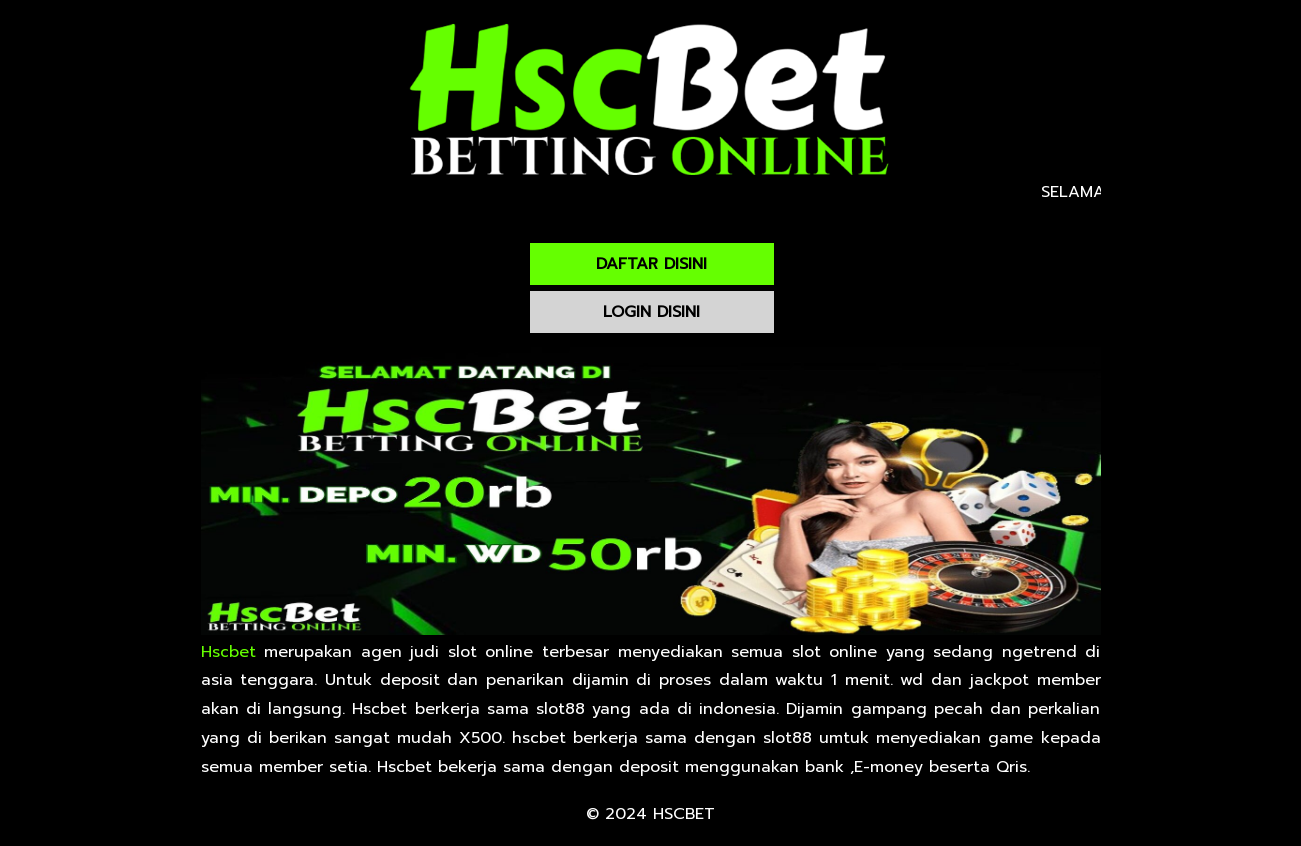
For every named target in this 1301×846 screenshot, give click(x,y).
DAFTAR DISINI (651, 264)
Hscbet (228, 652)
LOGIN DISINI (651, 312)
